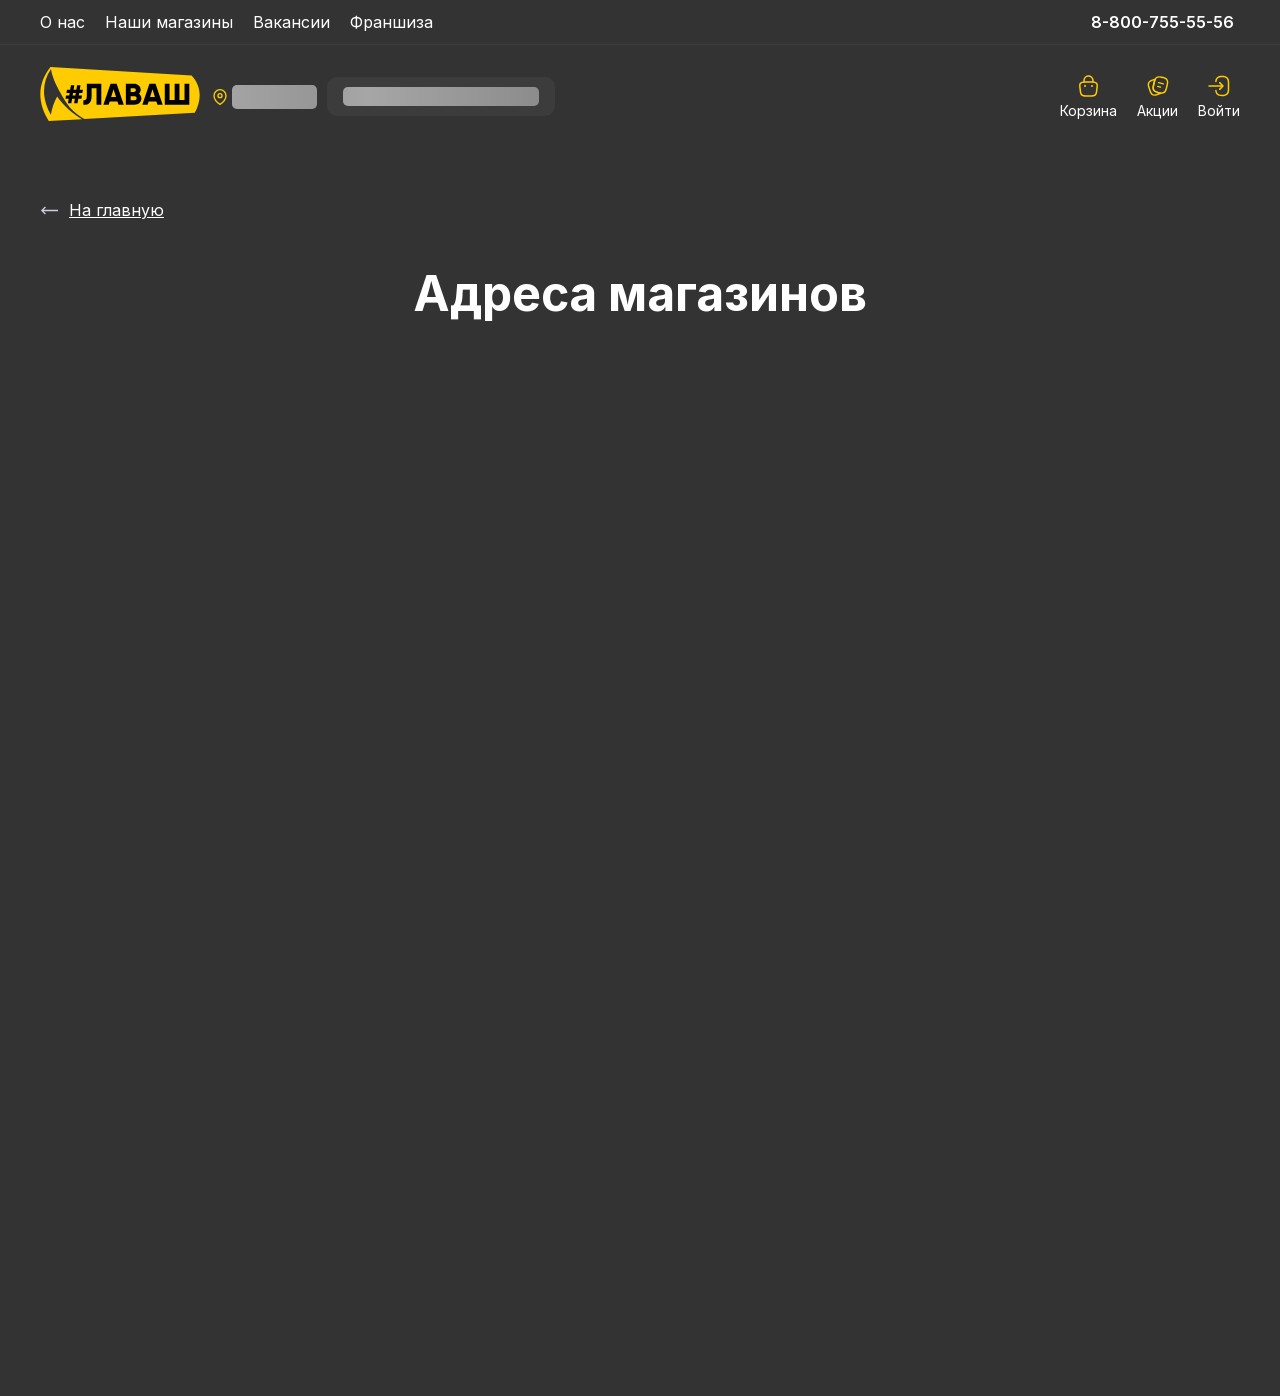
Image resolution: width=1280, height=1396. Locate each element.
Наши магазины (169, 22)
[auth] (1219, 96)
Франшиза (391, 22)
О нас (62, 22)
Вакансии (291, 22)
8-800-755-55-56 (1162, 22)
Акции (1157, 96)
